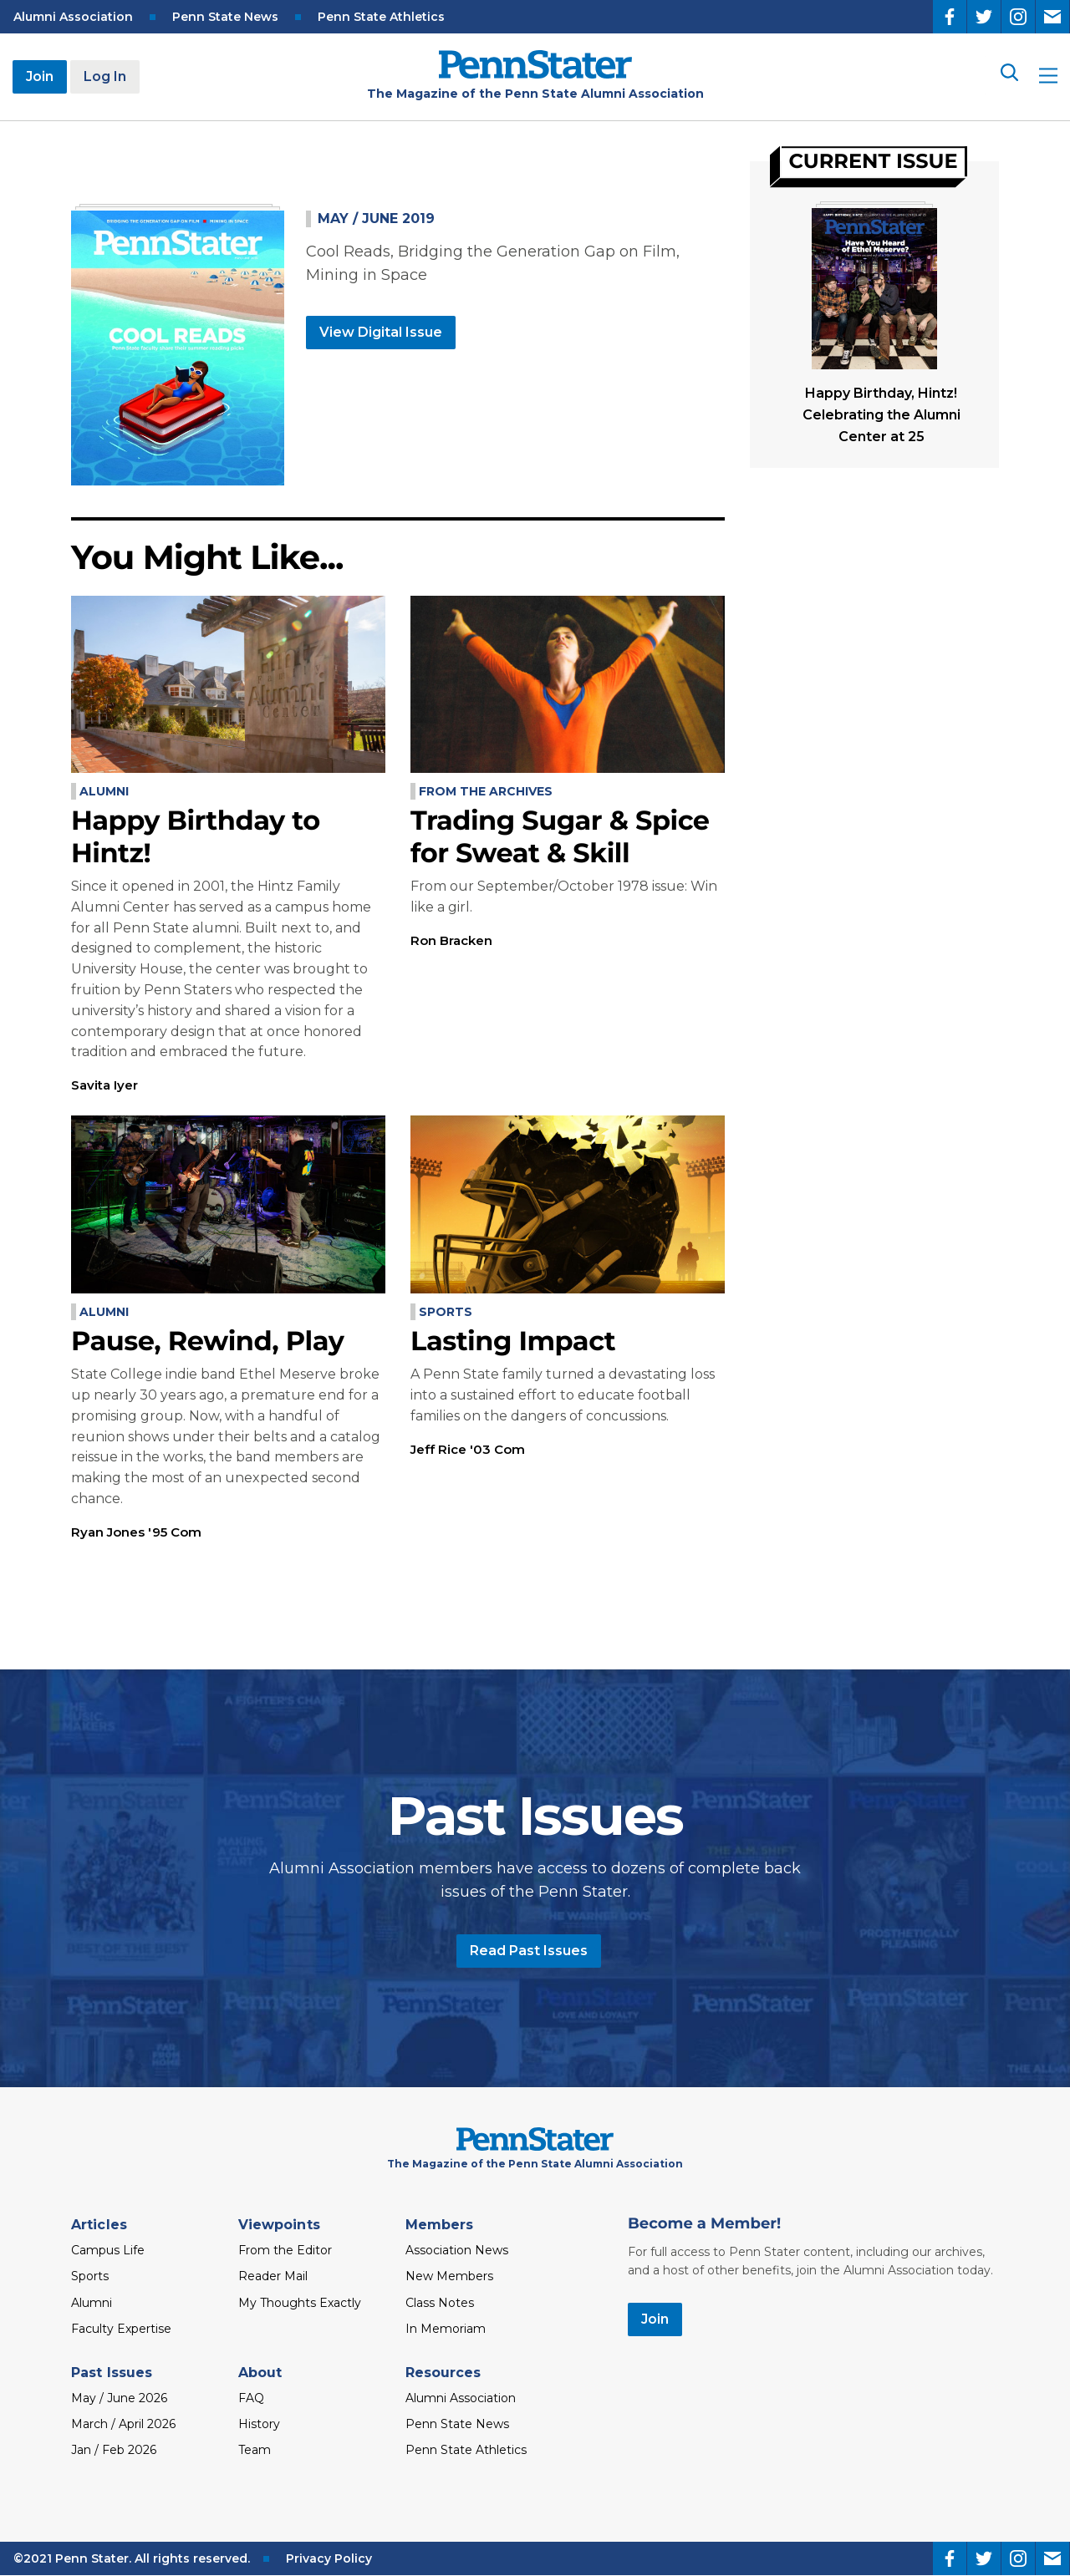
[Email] (1052, 16)
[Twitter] (984, 16)
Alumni (104, 791)
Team (254, 2449)
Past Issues (111, 2372)
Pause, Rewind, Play (207, 1341)
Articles (99, 2225)
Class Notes (439, 2302)
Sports (445, 1311)
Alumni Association (73, 16)
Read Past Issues (529, 1951)
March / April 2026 (123, 2423)
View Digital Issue (380, 332)
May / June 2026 (119, 2398)
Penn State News (225, 16)
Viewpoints (279, 2225)
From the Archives (486, 791)
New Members (449, 2276)
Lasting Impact (512, 1341)
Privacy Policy (329, 2558)
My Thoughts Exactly (299, 2302)
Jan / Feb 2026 (113, 2449)
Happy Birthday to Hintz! (195, 837)
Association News (456, 2250)
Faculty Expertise (121, 2328)
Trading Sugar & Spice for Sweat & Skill (560, 837)
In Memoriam (445, 2328)
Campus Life (108, 2250)
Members (439, 2225)
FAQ (251, 2398)
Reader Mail (273, 2276)
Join (40, 76)
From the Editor (285, 2250)
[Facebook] (949, 16)
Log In (105, 76)
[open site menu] (1048, 77)
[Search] (1008, 76)
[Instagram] (1018, 16)
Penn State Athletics (381, 16)
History (259, 2423)
